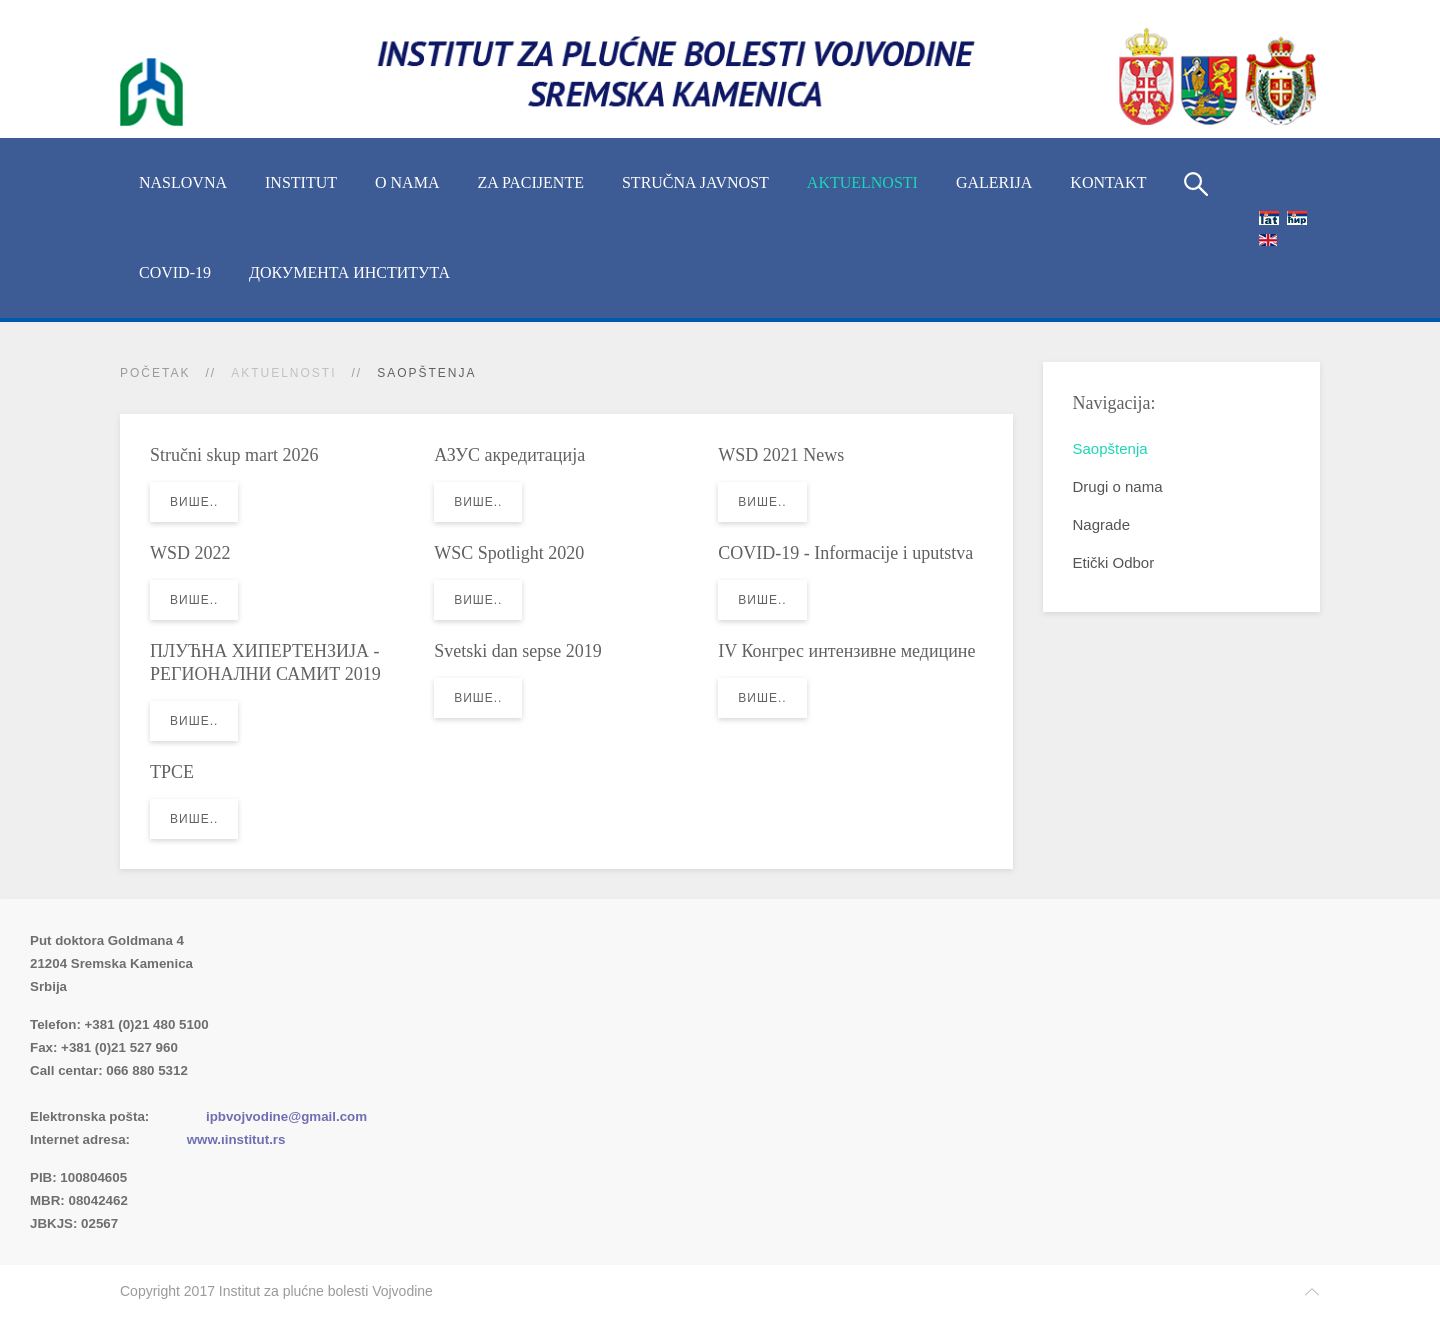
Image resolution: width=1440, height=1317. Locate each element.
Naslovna (183, 182)
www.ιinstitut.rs (236, 1139)
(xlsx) (241, 1093)
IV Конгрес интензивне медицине (846, 651)
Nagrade (1102, 524)
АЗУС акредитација (509, 455)
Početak (155, 373)
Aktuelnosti (862, 182)
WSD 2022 (190, 553)
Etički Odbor (1114, 562)
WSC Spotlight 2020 (509, 553)
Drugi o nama (1118, 486)
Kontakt (1108, 182)
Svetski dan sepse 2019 (517, 651)
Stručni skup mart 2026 (234, 455)
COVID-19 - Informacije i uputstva (845, 553)
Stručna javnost (695, 182)
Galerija (994, 182)
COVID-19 (175, 272)
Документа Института (349, 272)
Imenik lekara (125, 1093)
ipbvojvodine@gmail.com (286, 1116)
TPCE (172, 772)
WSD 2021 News (781, 455)
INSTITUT (301, 182)
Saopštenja (1110, 448)
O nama (407, 182)
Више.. (194, 502)
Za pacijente (530, 182)
